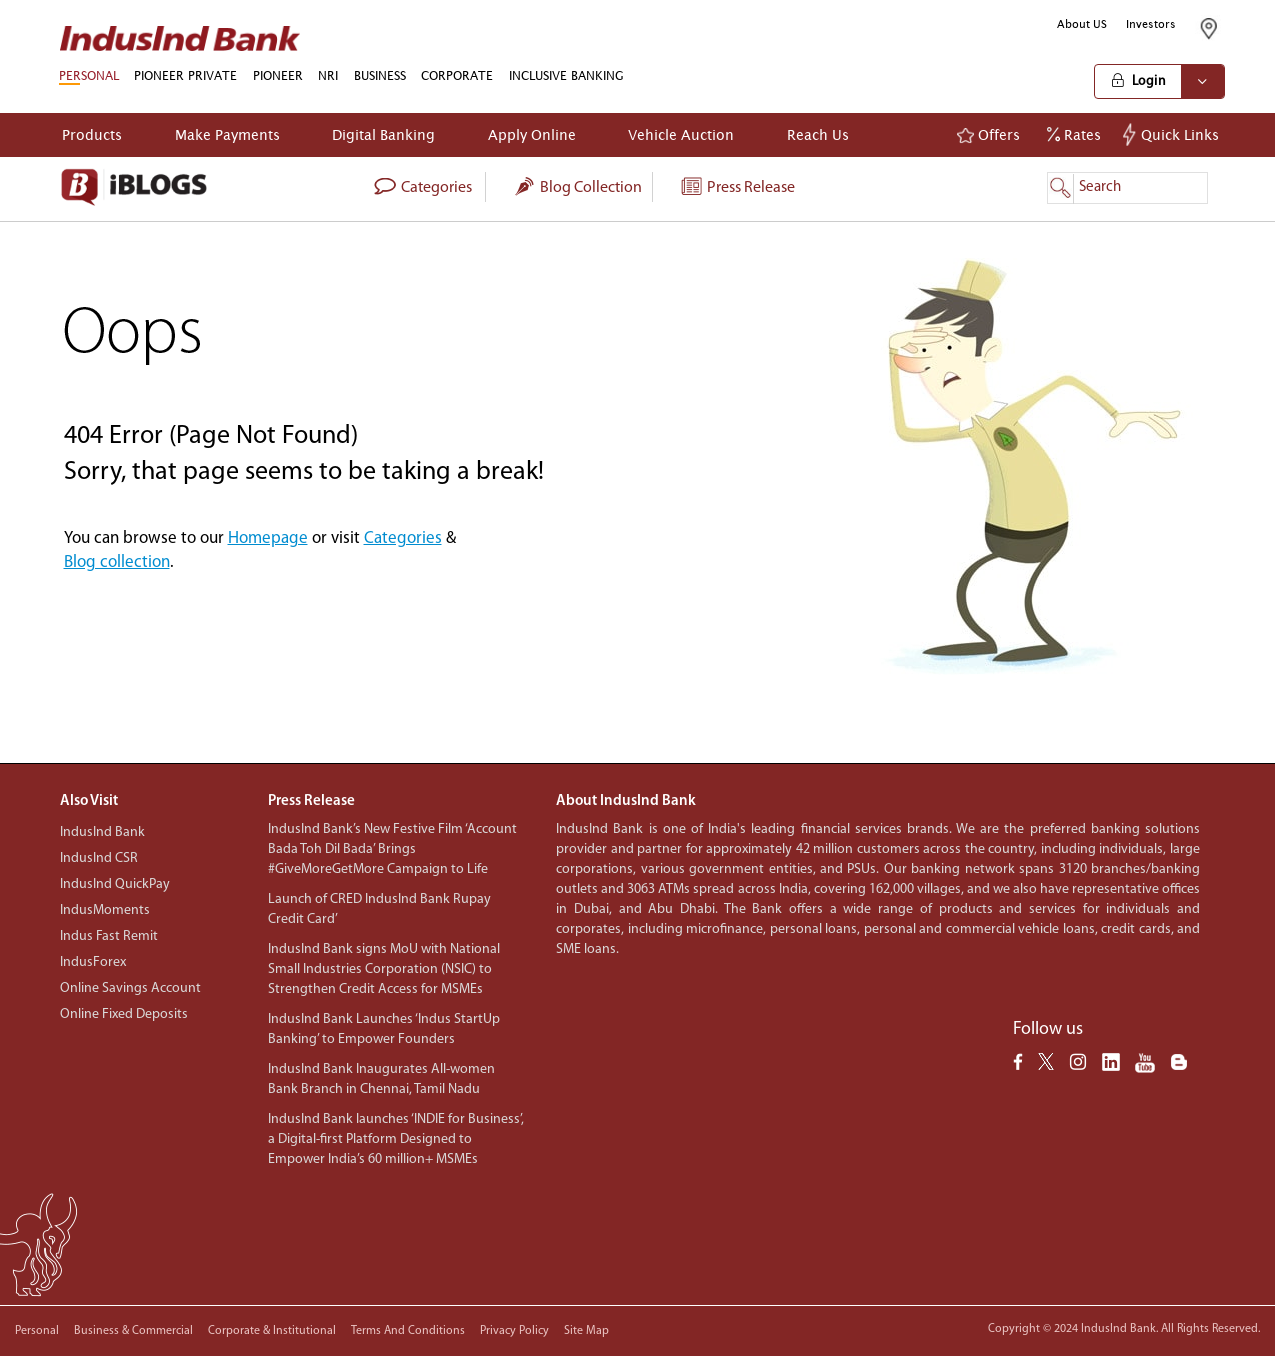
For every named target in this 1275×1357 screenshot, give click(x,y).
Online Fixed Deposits (124, 1014)
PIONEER (278, 75)
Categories (403, 538)
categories (422, 188)
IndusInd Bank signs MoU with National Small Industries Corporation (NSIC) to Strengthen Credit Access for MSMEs (384, 969)
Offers (988, 135)
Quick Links (1173, 134)
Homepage (268, 538)
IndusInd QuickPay (115, 884)
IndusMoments (105, 910)
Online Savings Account (130, 988)
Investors (1151, 24)
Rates (1074, 134)
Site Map (586, 1331)
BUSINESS (380, 75)
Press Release (737, 188)
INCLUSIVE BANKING (566, 75)
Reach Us (818, 134)
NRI (328, 75)
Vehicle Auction (681, 134)
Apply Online (532, 134)
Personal (37, 1331)
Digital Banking (383, 134)
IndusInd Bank (102, 832)
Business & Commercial (133, 1331)
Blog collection (577, 188)
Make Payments (227, 134)
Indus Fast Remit (109, 936)
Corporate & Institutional (272, 1331)
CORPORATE (457, 75)
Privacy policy (514, 1331)
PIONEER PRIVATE (185, 75)
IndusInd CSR (99, 858)
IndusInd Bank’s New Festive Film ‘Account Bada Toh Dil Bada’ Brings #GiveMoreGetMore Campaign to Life (392, 849)
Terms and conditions (408, 1331)
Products (92, 134)
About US (1082, 24)
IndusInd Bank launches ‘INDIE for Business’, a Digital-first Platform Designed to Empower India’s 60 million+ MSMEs (396, 1139)
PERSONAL (89, 75)
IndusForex (93, 962)
